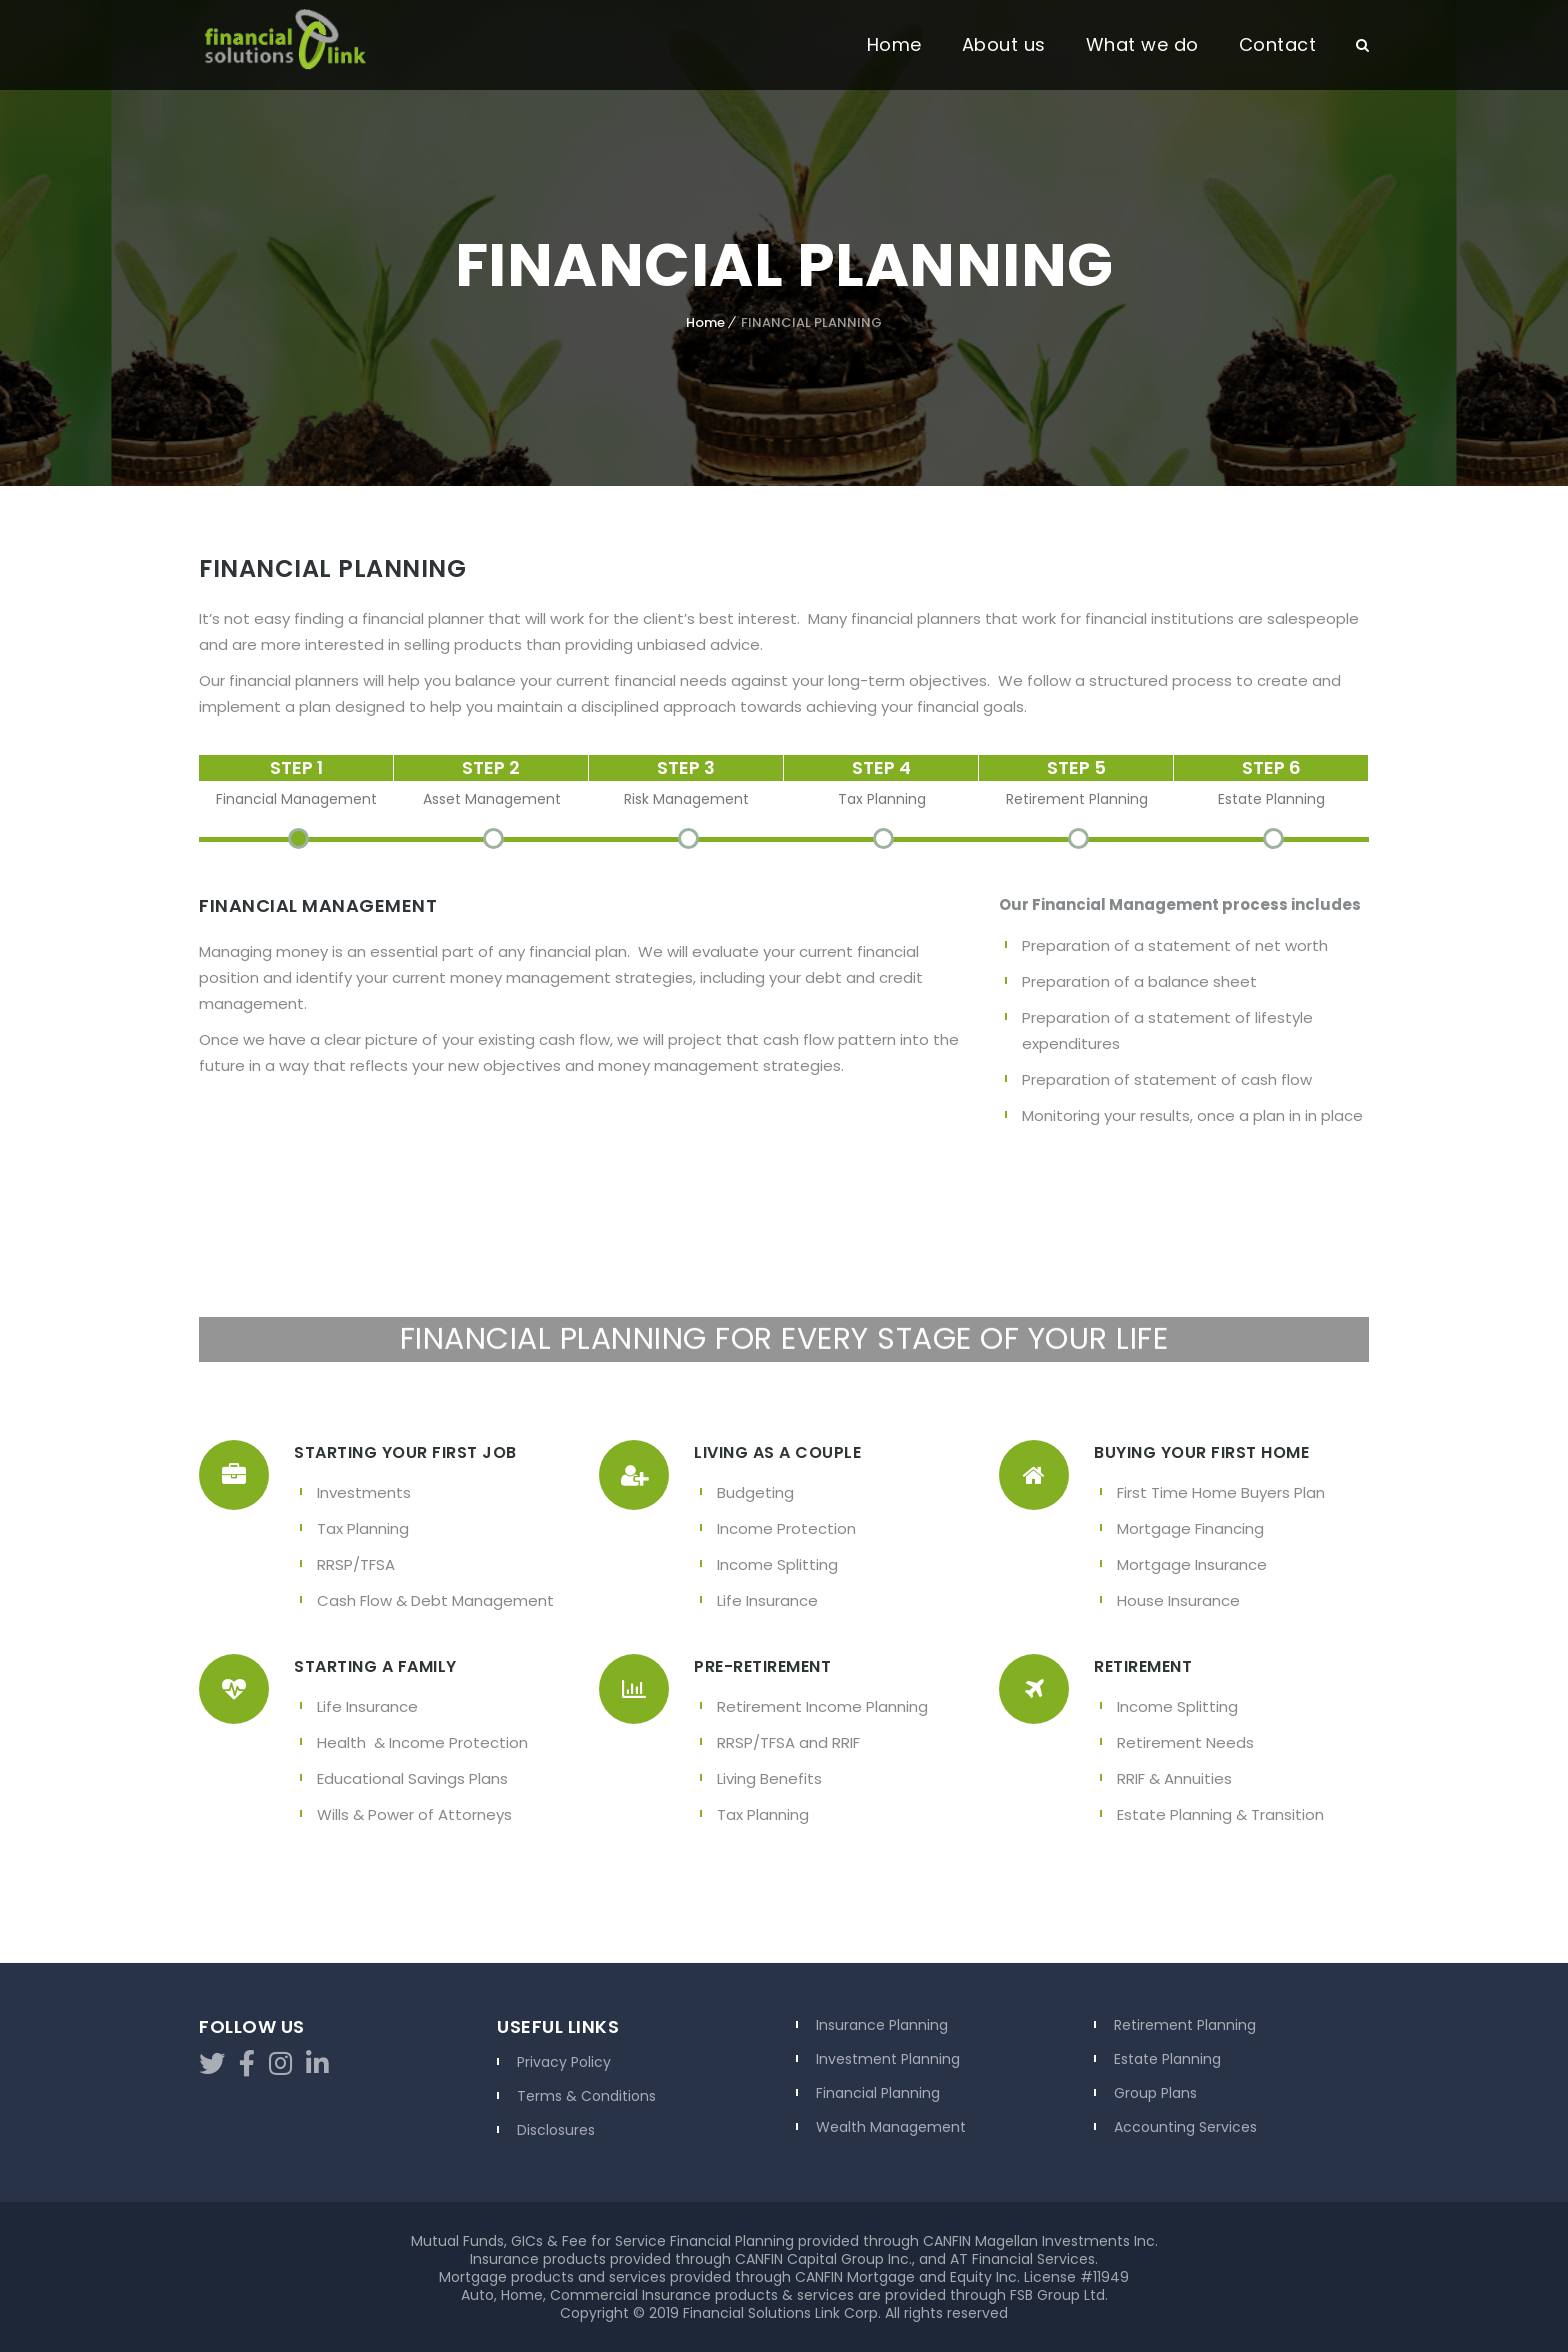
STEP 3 (686, 767)
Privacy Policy (564, 2062)
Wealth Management (891, 2127)
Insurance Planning (882, 2025)
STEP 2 (491, 767)
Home (894, 44)
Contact (1278, 44)
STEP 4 (881, 767)
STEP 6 (1271, 767)
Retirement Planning (1185, 2025)
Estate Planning (1167, 2059)
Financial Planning (878, 2093)
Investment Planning (888, 2059)
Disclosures (556, 2130)
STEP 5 (1076, 767)
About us (1004, 44)
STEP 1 (296, 767)
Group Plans (1155, 2093)
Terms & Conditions (586, 2096)
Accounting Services (1185, 2127)
